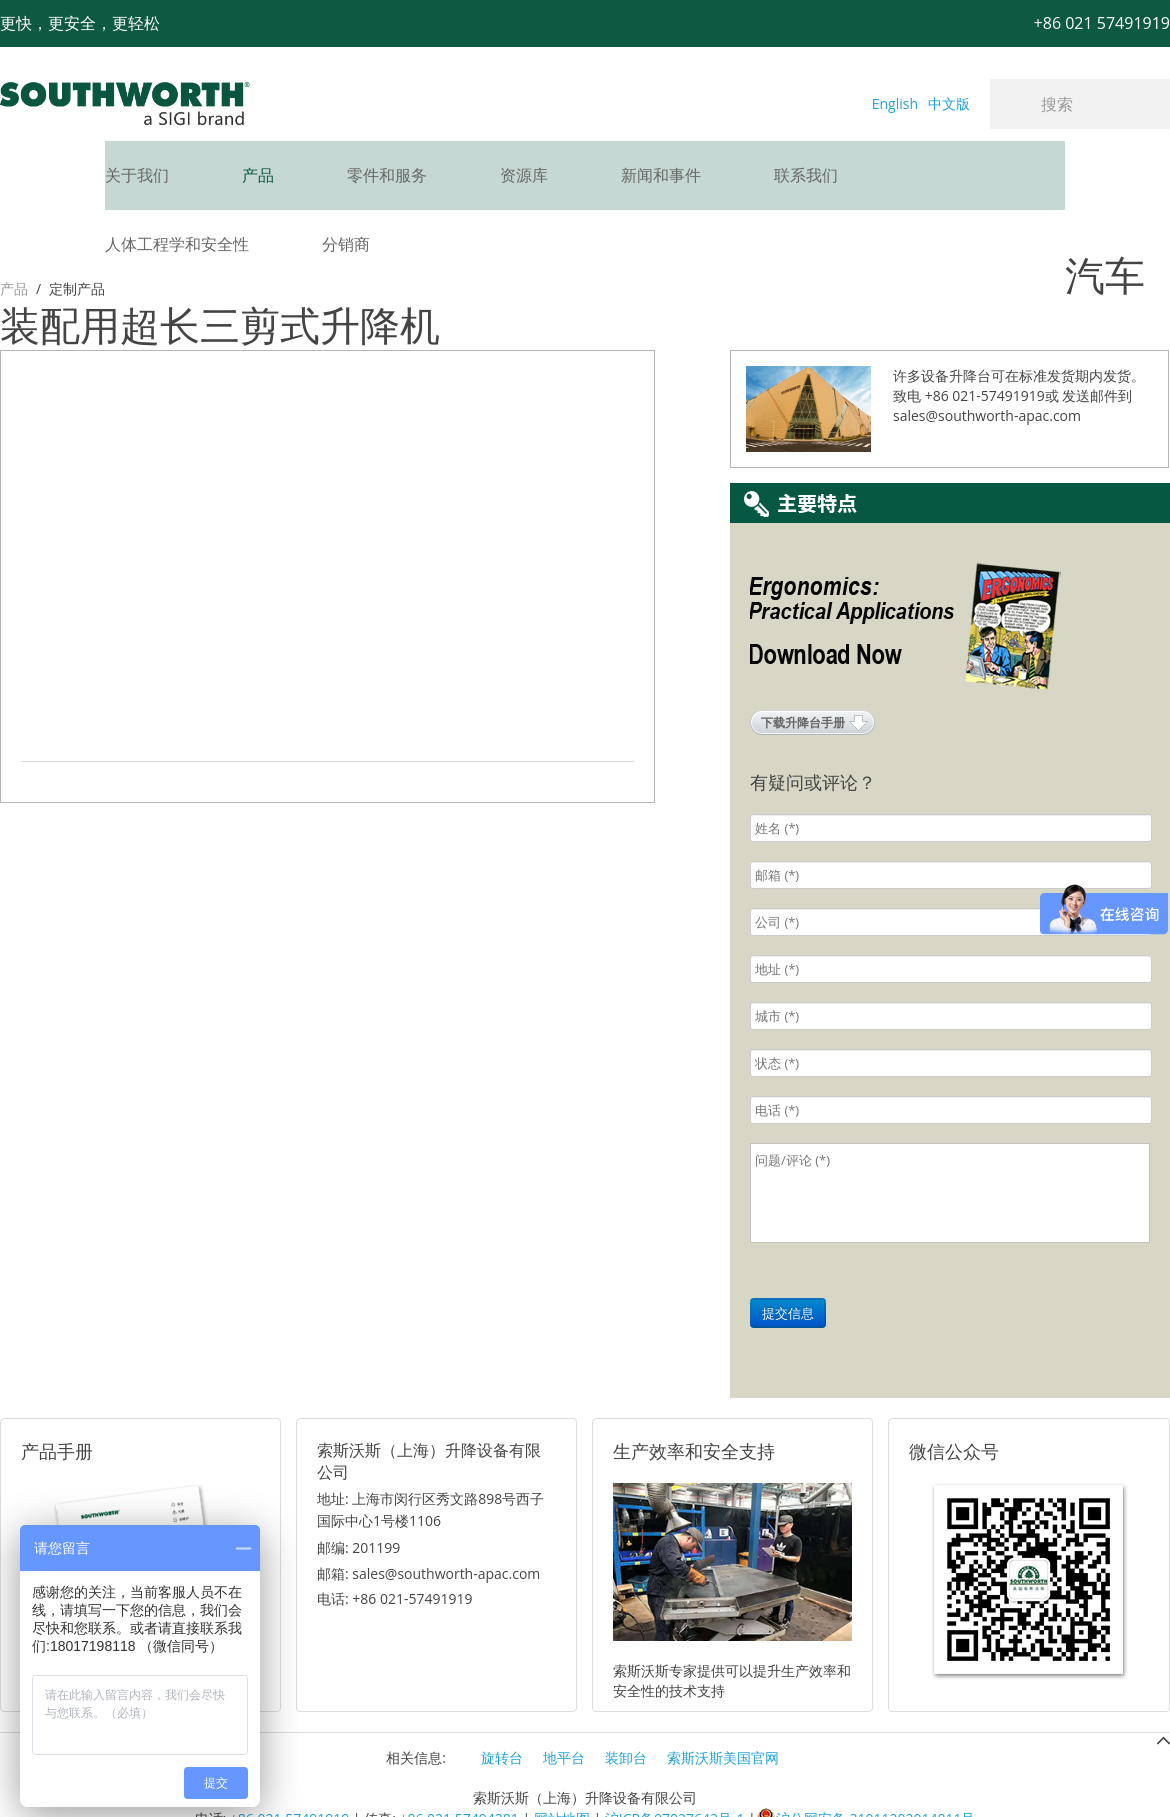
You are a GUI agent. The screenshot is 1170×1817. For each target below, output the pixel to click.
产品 (14, 219)
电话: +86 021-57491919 (395, 1548)
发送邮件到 (1097, 345)
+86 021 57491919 (289, 1768)
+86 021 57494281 (458, 1768)
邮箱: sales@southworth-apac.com (428, 1523)
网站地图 (562, 1768)
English (895, 103)
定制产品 (77, 219)
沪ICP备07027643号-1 (675, 1768)
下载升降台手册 (803, 672)
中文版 (949, 103)
